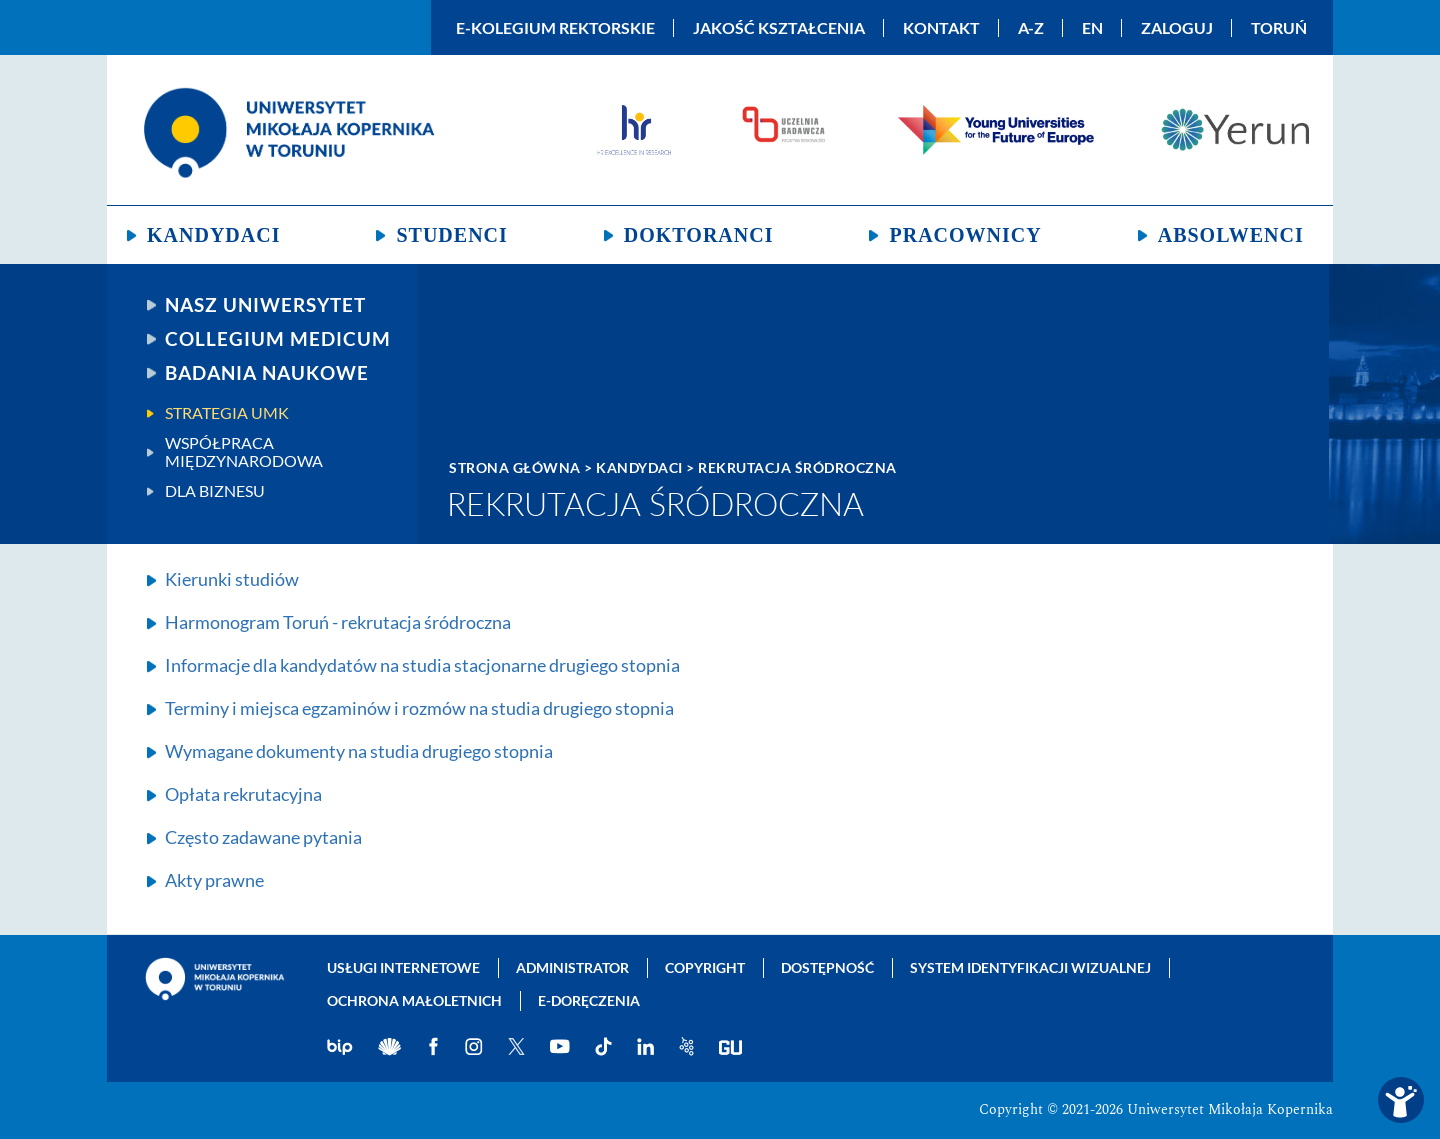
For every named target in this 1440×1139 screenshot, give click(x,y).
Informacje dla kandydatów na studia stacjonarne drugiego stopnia (422, 665)
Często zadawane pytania (263, 837)
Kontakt (941, 28)
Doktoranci (699, 235)
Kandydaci (213, 235)
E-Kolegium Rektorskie (555, 28)
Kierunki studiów (232, 579)
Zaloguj (1177, 28)
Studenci (451, 235)
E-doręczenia (589, 1000)
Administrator (572, 967)
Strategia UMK (227, 413)
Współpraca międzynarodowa (244, 452)
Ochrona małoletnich (414, 1000)
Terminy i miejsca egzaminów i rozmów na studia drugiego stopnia (419, 708)
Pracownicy (965, 235)
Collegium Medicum (278, 339)
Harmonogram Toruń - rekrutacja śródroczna (338, 622)
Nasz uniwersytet (265, 305)
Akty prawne (214, 880)
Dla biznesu (215, 491)
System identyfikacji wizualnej (1030, 967)
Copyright (705, 967)
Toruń (1279, 28)
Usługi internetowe (403, 967)
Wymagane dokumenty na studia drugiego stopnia (359, 751)
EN (1092, 28)
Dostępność (827, 967)
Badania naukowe (267, 373)
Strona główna (515, 467)
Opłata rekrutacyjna (243, 794)
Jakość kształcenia (779, 28)
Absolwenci (1231, 235)
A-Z (1031, 28)
